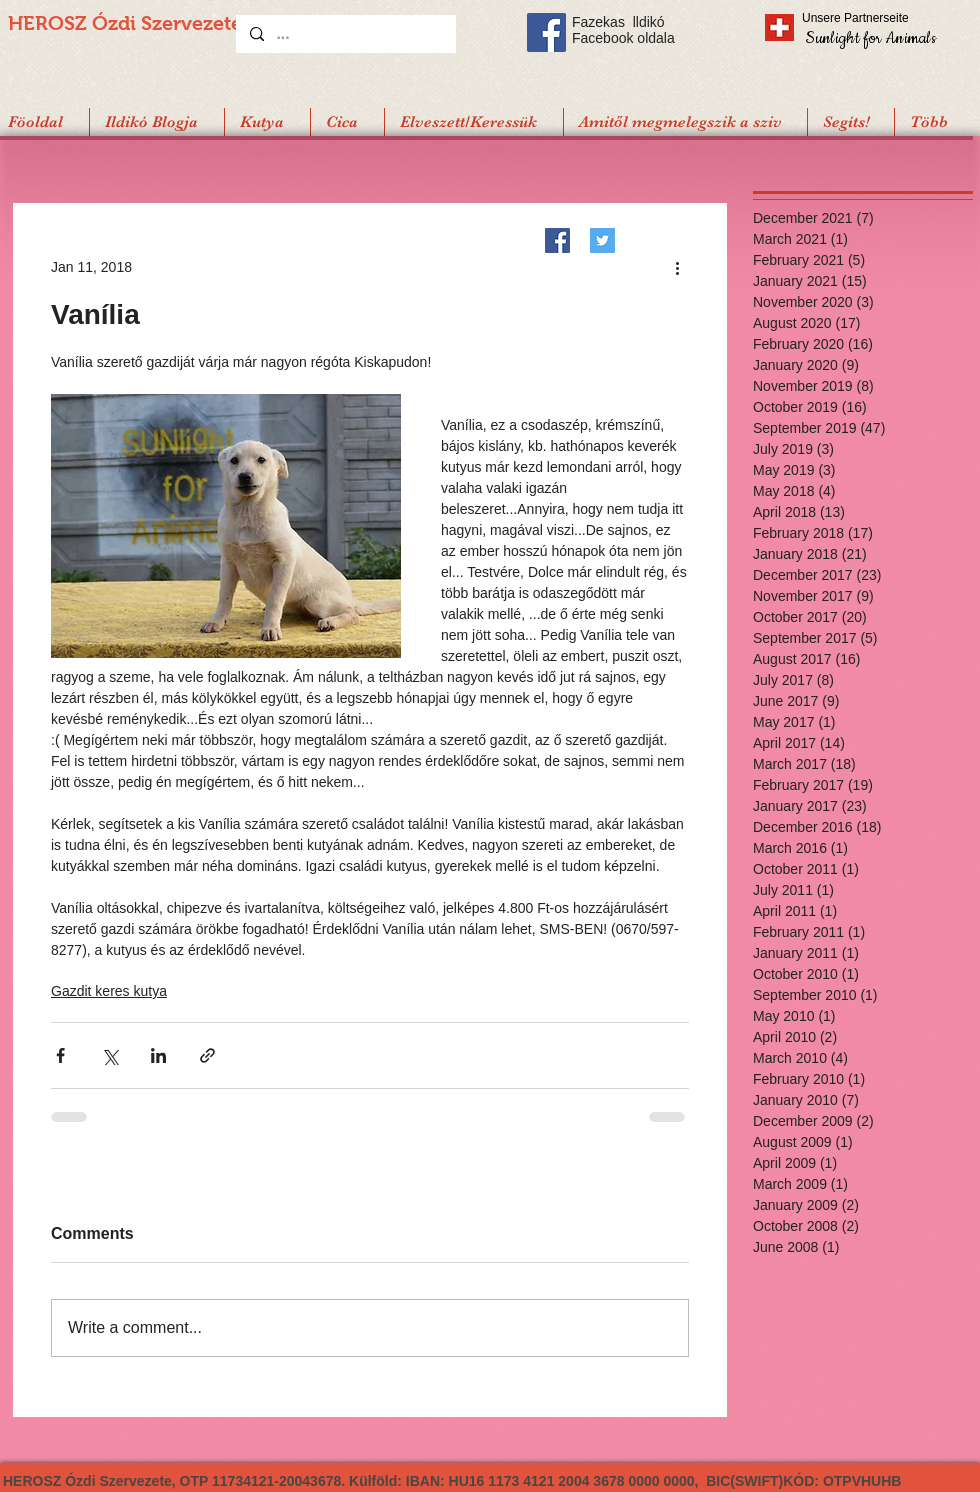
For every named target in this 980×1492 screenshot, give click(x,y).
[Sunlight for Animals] (869, 37)
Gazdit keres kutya (109, 991)
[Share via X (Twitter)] (109, 1055)
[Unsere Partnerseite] (883, 18)
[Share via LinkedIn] (158, 1055)
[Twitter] (602, 240)
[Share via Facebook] (60, 1055)
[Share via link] (207, 1055)
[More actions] (677, 267)
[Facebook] (557, 240)
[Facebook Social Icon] (546, 32)
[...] (345, 34)
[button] (850, 122)
